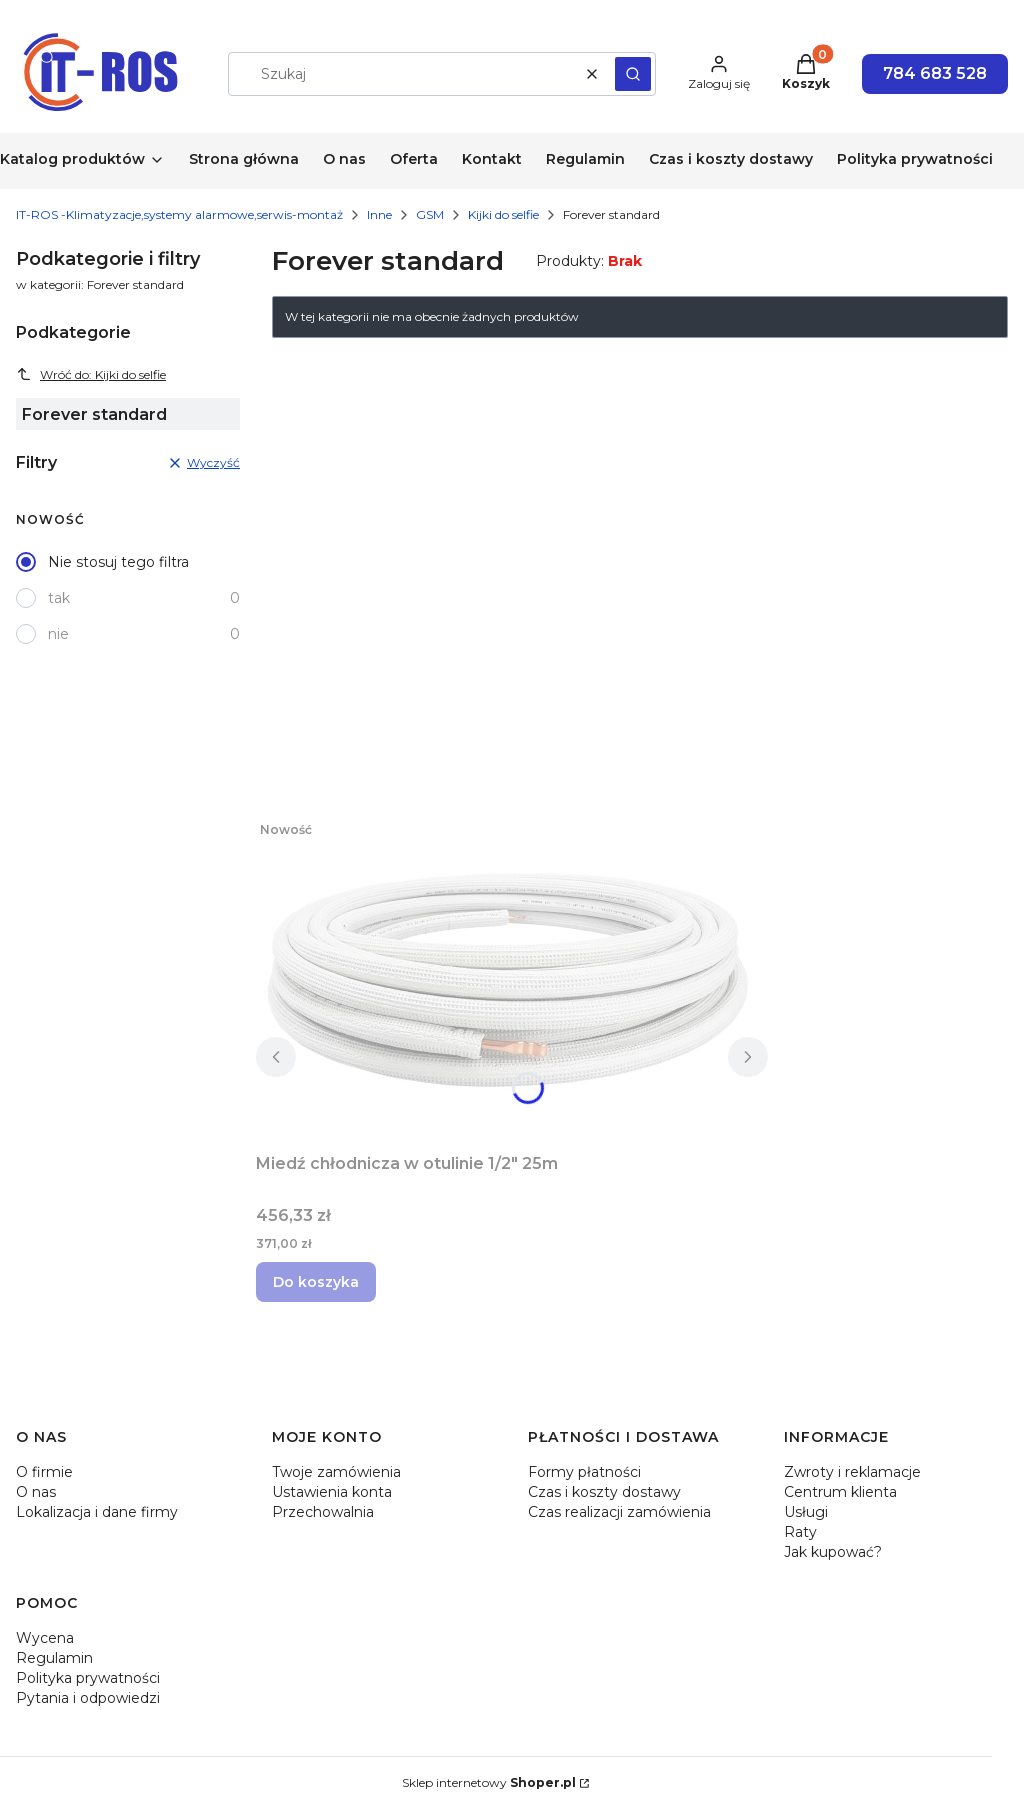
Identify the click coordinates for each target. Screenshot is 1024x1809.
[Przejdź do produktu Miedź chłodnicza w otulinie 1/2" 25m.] (506, 978)
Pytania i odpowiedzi (88, 1698)
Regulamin (54, 1658)
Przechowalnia (323, 1512)
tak (59, 598)
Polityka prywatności (88, 1678)
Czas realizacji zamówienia (619, 1512)
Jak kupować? (833, 1552)
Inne (379, 214)
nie (58, 634)
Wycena (45, 1638)
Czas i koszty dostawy (604, 1492)
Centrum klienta (840, 1492)
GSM (430, 214)
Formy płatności (584, 1472)
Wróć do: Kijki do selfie (91, 374)
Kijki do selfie (503, 214)
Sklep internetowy (489, 1782)
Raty (800, 1532)
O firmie (44, 1472)
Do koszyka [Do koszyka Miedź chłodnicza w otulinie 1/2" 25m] (316, 1282)
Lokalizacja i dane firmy (97, 1512)
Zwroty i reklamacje (852, 1472)
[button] (633, 74)
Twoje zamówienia (336, 1472)
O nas (36, 1492)
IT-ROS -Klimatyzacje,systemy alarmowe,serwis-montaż (179, 214)
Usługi (806, 1512)
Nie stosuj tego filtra (118, 562)
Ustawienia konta (332, 1492)
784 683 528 (935, 73)
